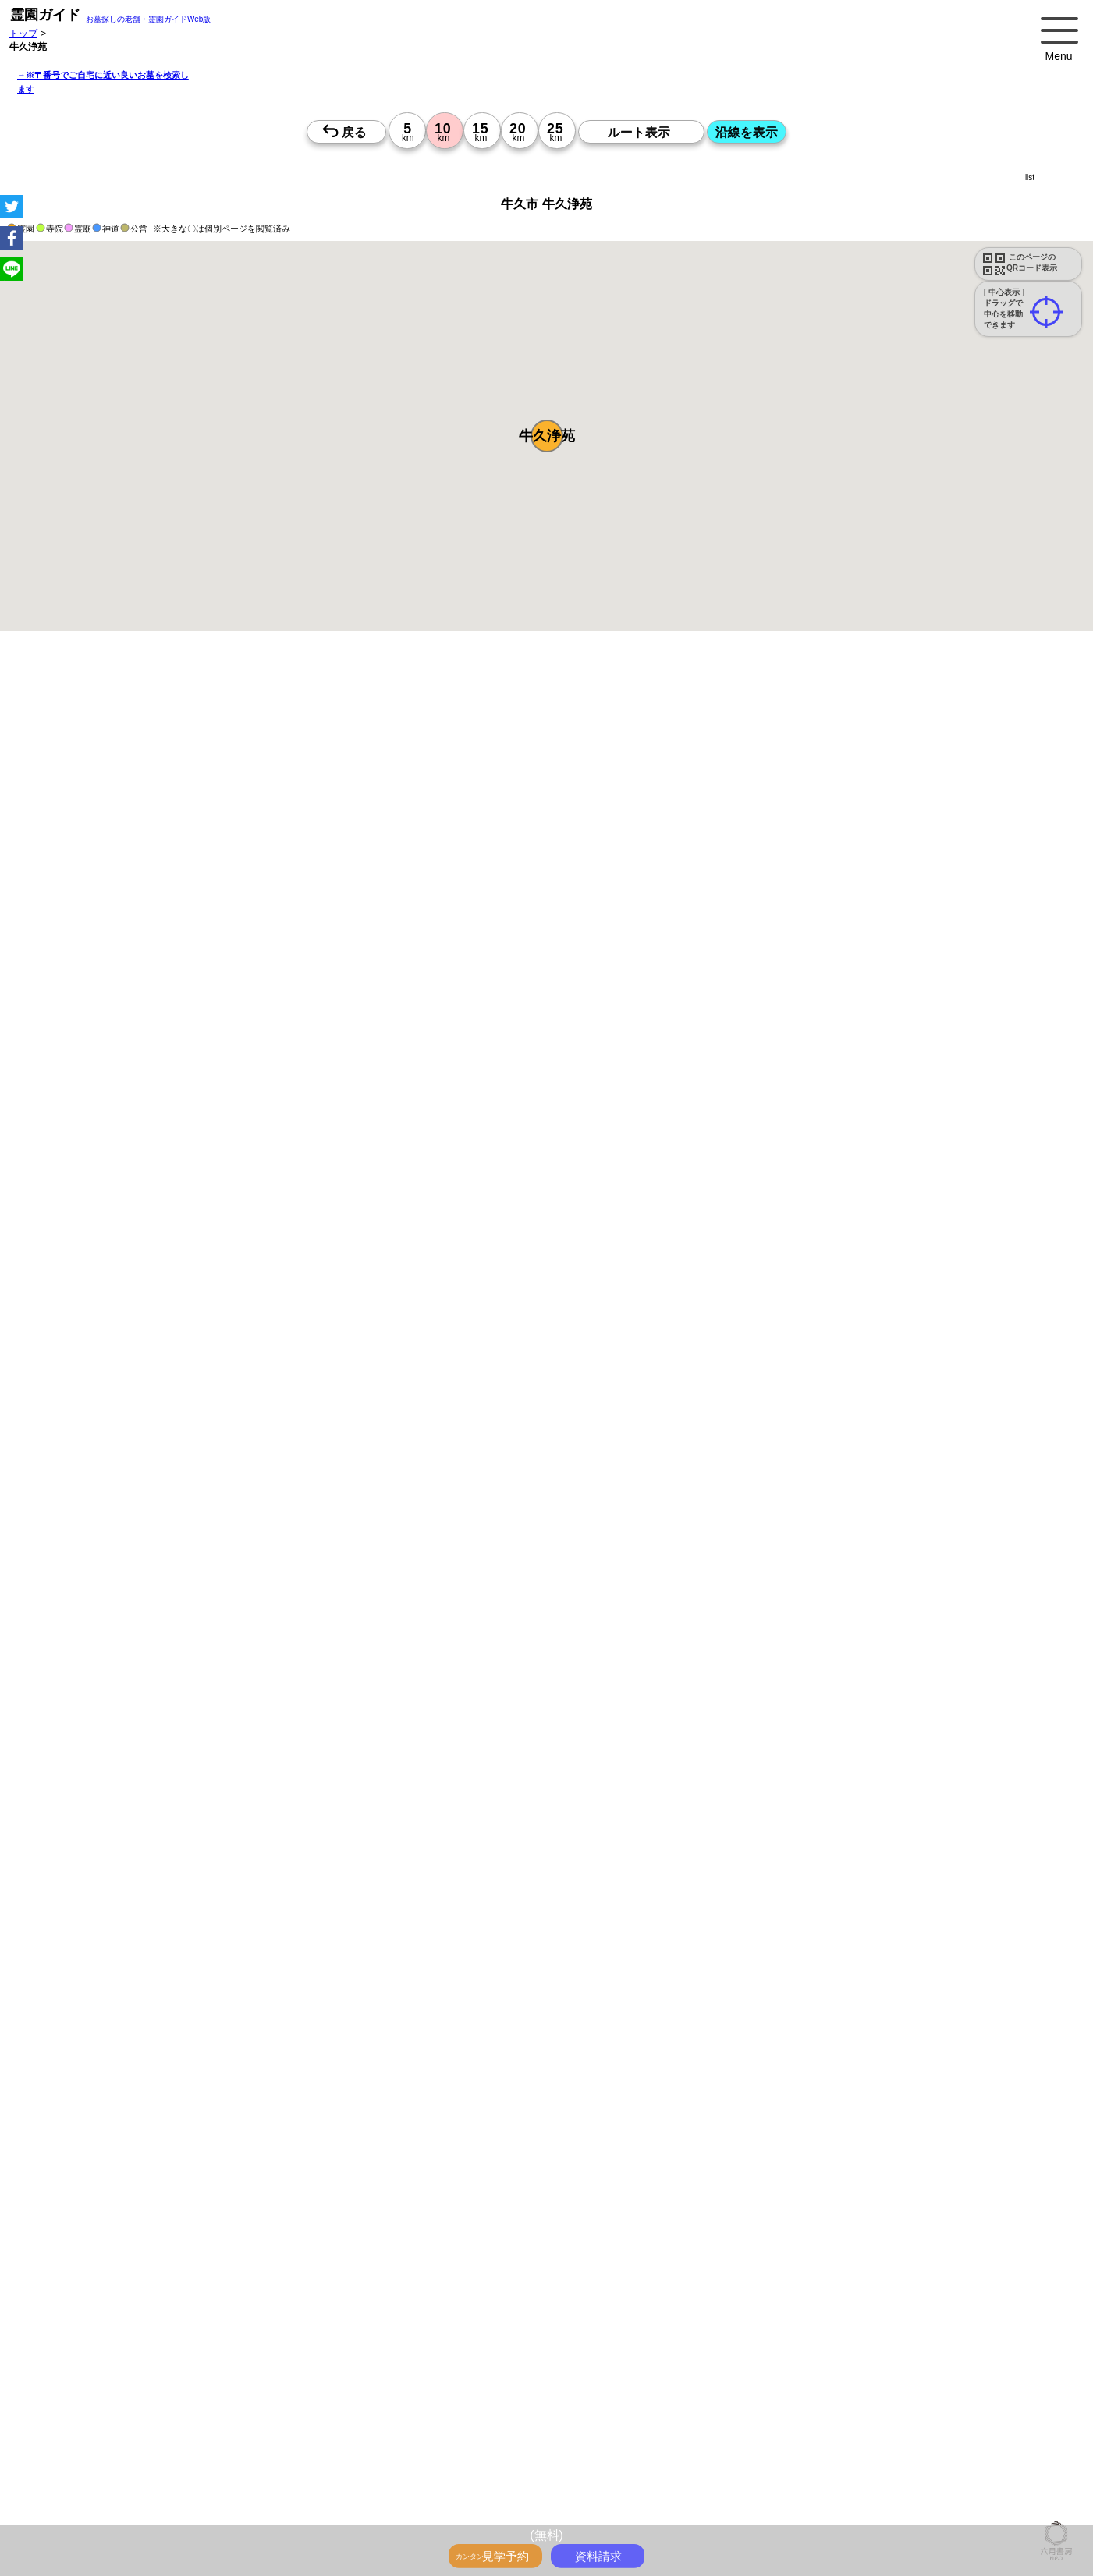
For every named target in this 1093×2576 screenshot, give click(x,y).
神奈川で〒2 (680, 2391)
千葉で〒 (531, 2391)
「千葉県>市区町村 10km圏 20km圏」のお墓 (730, 2476)
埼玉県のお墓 (945, 2494)
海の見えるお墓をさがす (907, 2339)
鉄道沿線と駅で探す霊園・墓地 (521, 2374)
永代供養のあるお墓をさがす (658, 2339)
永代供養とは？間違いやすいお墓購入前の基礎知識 (521, 2322)
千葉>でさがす (141, 2425)
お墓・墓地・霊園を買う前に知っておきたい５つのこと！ (284, 2322)
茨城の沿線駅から (160, 2391)
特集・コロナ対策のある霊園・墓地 (393, 2339)
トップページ (126, 2322)
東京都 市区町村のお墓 (89, 2494)
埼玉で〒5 (485, 2408)
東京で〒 (386, 2391)
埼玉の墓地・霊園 (461, 2425)
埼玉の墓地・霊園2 (354, 2442)
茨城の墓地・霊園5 (891, 2459)
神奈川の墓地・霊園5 (623, 2459)
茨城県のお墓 (69, 2511)
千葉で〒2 (786, 2391)
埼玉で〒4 (222, 2408)
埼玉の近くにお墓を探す (498, 2511)
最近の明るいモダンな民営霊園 (106, 2339)
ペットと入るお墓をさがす (532, 2339)
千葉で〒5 (535, 2408)
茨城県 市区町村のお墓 (514, 2494)
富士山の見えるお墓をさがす (787, 2339)
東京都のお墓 (807, 2494)
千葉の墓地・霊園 (544, 2425)
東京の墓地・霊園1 (712, 2425)
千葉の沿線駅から (78, 2391)
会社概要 (779, 2511)
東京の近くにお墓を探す (156, 2511)
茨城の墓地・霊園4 (442, 2459)
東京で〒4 (112, 2408)
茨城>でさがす (210, 2425)
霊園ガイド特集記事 (774, 2322)
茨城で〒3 (62, 2408)
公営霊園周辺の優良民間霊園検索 (385, 2356)
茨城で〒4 (324, 2408)
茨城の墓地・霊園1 (81, 2442)
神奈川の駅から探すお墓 (92, 2374)
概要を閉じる (213, 863)
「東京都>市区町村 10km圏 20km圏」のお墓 (134, 2476)
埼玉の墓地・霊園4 (266, 2459)
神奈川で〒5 (430, 2408)
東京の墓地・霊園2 (169, 2442)
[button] (547, 436)
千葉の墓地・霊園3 (891, 2442)
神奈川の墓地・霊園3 (711, 2442)
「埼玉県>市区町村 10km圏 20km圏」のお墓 (534, 2476)
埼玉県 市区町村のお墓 (306, 2494)
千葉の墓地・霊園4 (354, 2459)
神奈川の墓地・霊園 (374, 2425)
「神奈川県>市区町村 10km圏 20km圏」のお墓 (334, 2476)
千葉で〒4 (273, 2408)
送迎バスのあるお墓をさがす (101, 2356)
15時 (441, 1715)
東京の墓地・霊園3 (618, 2442)
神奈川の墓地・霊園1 (805, 2425)
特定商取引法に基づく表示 (961, 2511)
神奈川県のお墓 (875, 2494)
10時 (441, 1678)
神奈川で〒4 (168, 2408)
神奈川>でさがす (992, 2408)
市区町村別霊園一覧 (711, 2511)
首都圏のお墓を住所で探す (626, 2494)
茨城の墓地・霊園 (627, 2425)
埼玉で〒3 (997, 2391)
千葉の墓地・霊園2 (442, 2442)
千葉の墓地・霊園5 (804, 2459)
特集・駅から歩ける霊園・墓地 (245, 2339)
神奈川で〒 (436, 2391)
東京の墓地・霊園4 (81, 2459)
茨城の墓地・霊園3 (979, 2442)
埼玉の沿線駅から (1015, 2374)
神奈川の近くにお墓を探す (271, 2511)
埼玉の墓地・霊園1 (898, 2425)
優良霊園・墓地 (72, 2178)
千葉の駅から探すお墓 (299, 2374)
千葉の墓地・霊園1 (986, 2425)
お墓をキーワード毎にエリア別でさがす (709, 2356)
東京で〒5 (374, 2408)
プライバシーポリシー (850, 2511)
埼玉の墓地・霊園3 (804, 2442)
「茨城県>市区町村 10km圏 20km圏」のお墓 (925, 2476)
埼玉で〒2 (735, 2391)
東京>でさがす (918, 2408)
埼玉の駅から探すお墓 (198, 2374)
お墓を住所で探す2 (730, 2494)
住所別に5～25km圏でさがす (819, 2408)
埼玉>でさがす (71, 2425)
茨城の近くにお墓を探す (609, 2511)
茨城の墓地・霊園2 (530, 2442)
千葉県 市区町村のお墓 (410, 2494)
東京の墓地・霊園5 (530, 2459)
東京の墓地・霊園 (286, 2425)
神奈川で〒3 (943, 2391)
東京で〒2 (625, 2391)
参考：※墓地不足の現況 (428, 1308)
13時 (441, 1697)
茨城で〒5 (586, 2408)
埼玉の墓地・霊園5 (716, 2459)
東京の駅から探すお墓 (1000, 2356)
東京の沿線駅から (840, 2374)
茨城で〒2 (836, 2391)
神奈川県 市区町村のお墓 (197, 2494)
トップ (23, 33)
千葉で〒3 (1048, 2391)
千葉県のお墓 (1009, 2494)
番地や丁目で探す (976, 2459)
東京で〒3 (887, 2391)
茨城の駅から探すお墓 (401, 2374)
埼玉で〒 (486, 2391)
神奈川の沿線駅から (928, 2374)
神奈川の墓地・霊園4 (173, 2459)
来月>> (634, 1566)
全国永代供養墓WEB (680, 2322)
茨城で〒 (577, 2391)
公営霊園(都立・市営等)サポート (238, 2356)
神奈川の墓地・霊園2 (262, 2442)
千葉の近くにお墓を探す (386, 2511)
